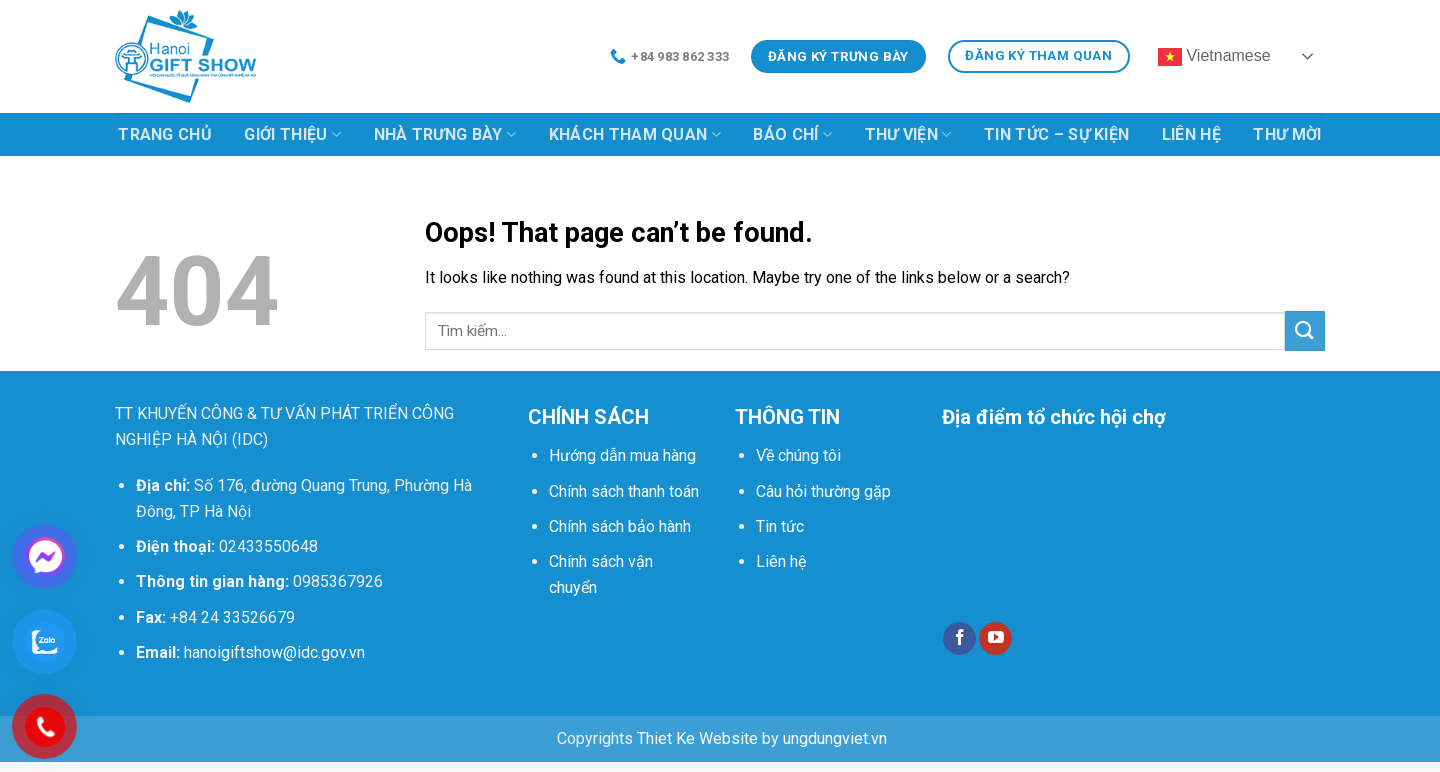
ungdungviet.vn (835, 738)
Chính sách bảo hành (620, 526)
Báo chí (792, 135)
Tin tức (780, 526)
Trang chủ (165, 134)
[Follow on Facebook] (959, 639)
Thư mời (1287, 134)
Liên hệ (1191, 134)
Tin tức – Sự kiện (1056, 134)
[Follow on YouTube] (995, 639)
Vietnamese (1214, 57)
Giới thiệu (292, 135)
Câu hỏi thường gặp (823, 491)
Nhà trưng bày (445, 135)
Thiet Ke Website (697, 738)
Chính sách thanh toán (624, 491)
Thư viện (908, 135)
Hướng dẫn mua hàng (622, 455)
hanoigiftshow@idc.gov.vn (274, 652)
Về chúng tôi (798, 455)
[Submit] (1305, 330)
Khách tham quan (635, 135)
